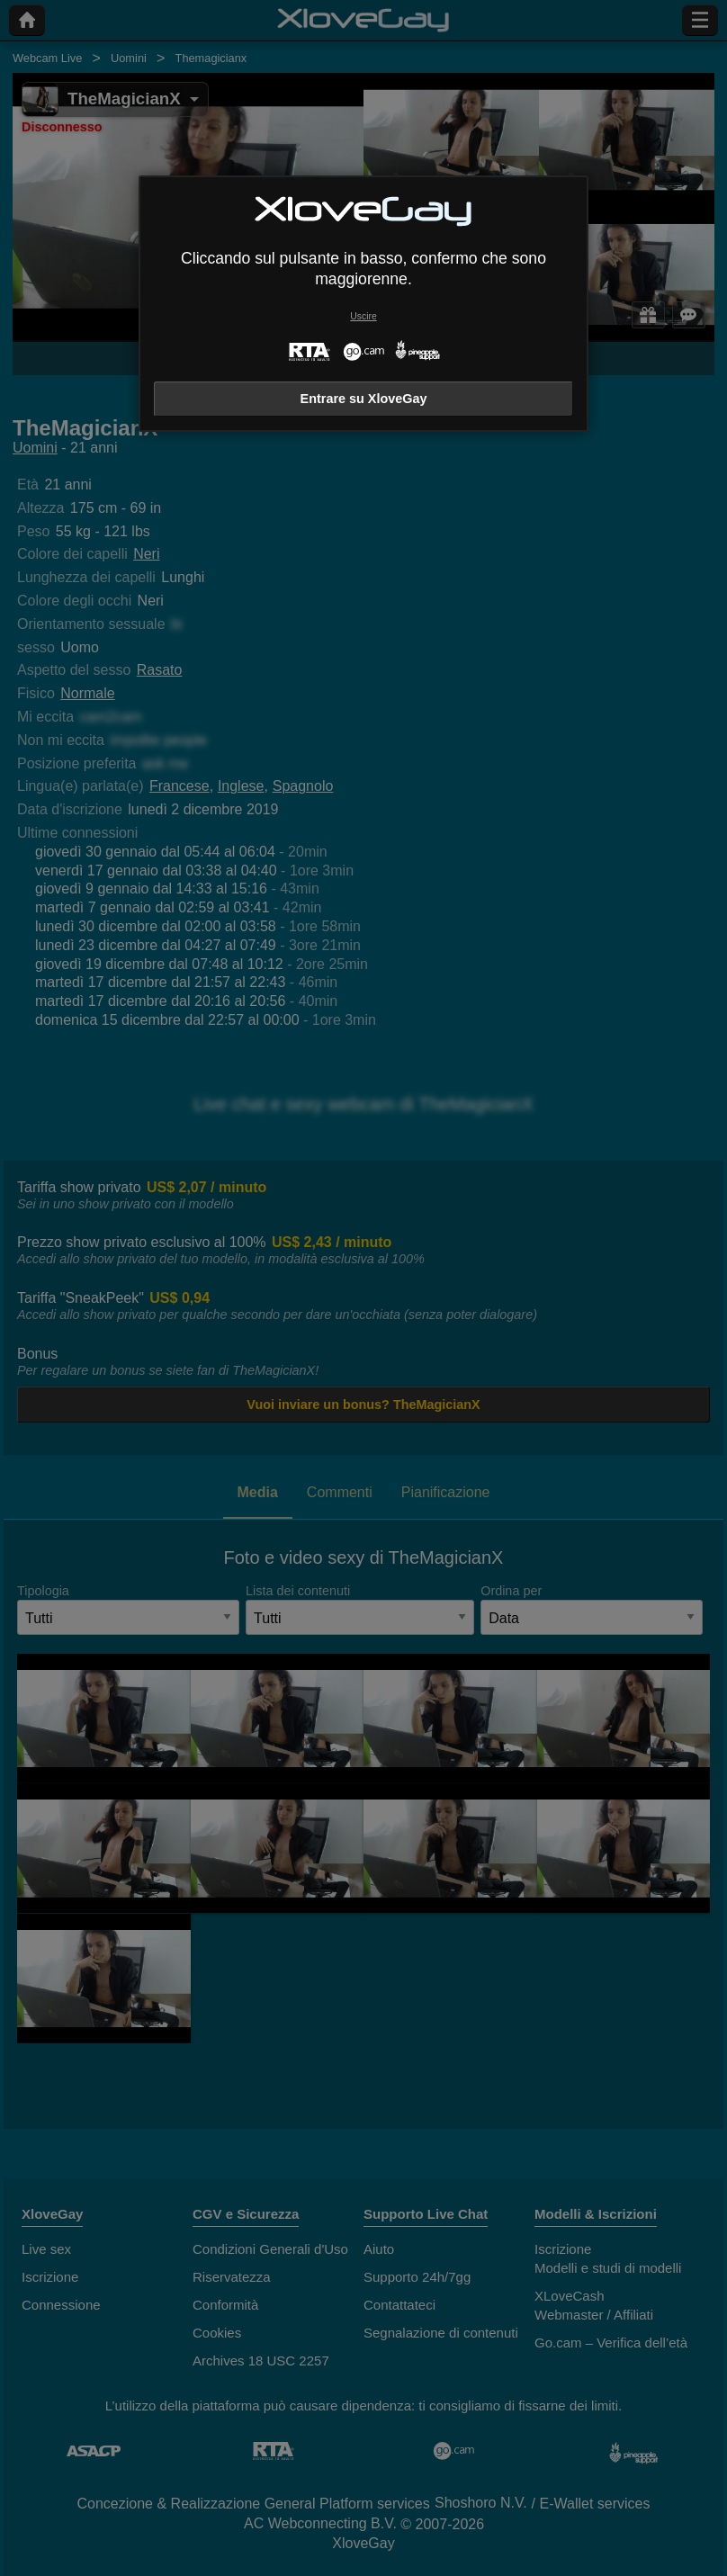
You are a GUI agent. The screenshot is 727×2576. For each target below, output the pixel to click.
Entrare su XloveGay (364, 398)
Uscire (363, 316)
